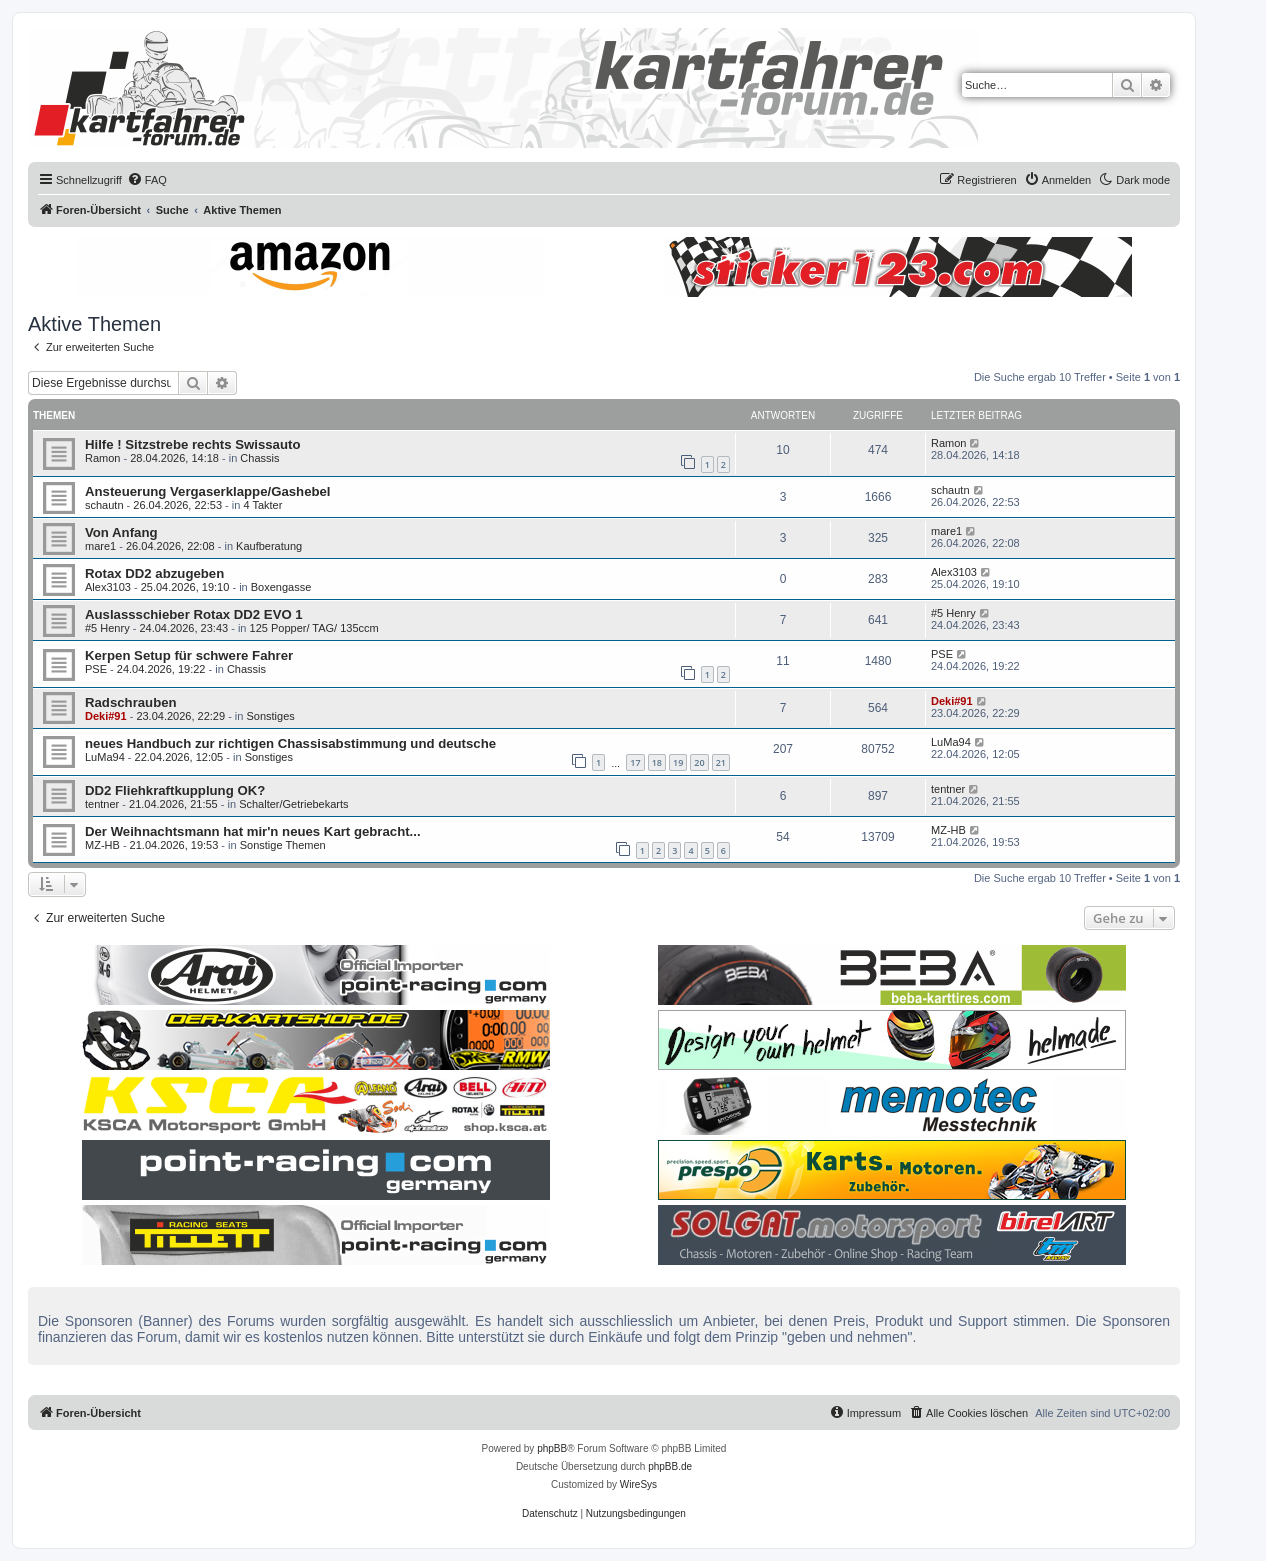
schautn (104, 505)
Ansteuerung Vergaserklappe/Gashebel (208, 491)
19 (678, 762)
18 (657, 762)
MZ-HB (102, 845)
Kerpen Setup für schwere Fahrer (189, 655)
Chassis (259, 458)
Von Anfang (121, 532)
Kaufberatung (269, 546)
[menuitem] (147, 180)
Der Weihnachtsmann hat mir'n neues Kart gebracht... (253, 831)
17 (635, 762)
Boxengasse (281, 587)
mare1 (100, 546)
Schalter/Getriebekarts (293, 804)
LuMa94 (105, 757)
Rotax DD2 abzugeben (154, 573)
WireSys (638, 1484)
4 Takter (262, 505)
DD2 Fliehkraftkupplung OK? (175, 790)
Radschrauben (131, 702)
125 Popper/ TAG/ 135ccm (314, 628)
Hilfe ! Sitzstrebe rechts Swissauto (192, 444)
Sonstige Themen (283, 845)
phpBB (552, 1448)
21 (721, 762)
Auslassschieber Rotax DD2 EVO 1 (194, 614)
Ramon (102, 458)
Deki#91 (106, 716)
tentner (102, 804)
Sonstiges (270, 716)
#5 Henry (107, 628)
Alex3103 (108, 587)
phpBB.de (670, 1466)
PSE (96, 669)
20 (699, 762)
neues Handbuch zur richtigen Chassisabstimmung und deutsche (290, 743)
